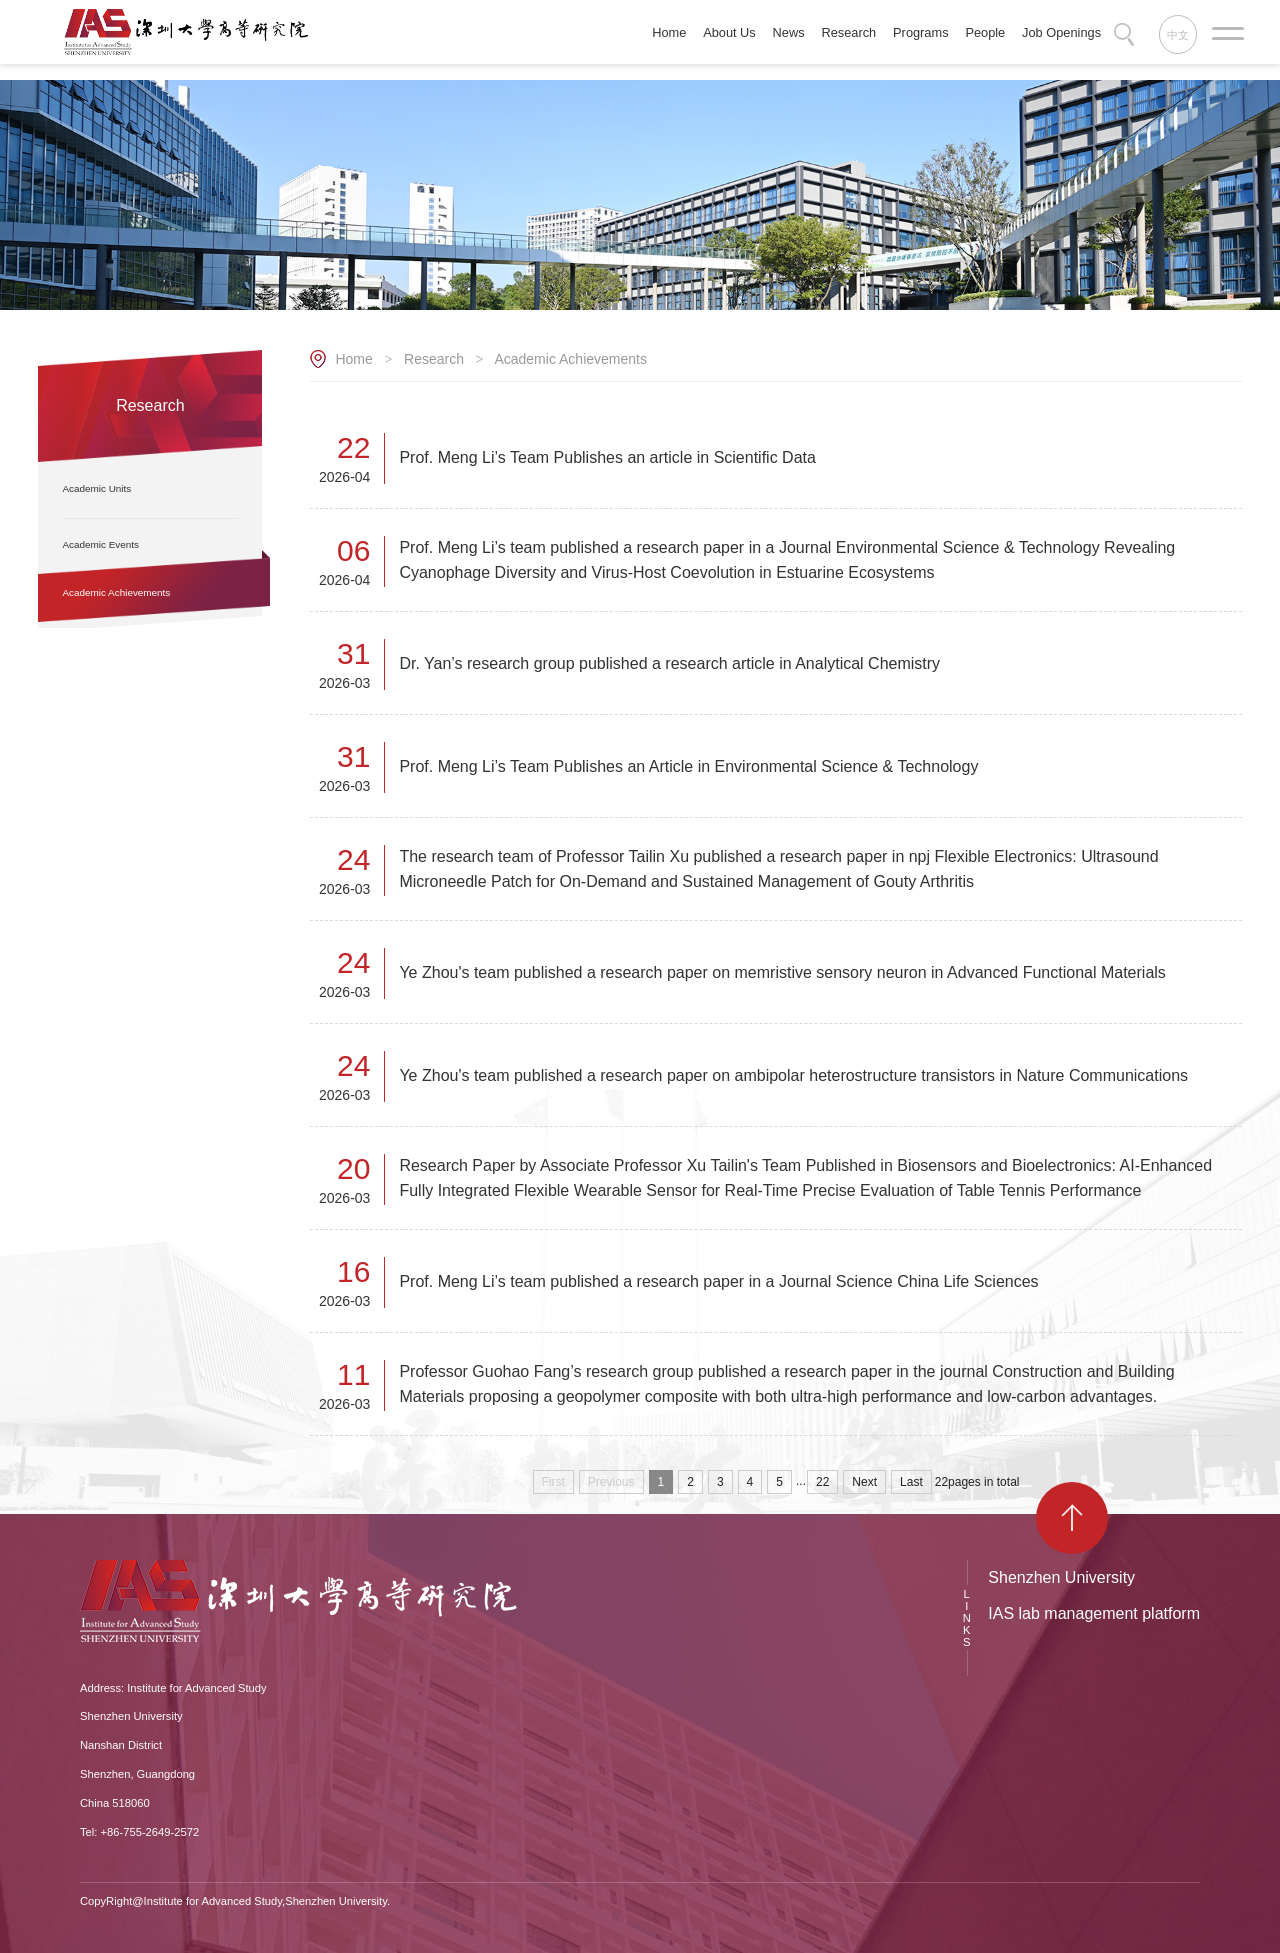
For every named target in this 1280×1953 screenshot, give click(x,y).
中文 (1178, 35)
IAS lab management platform (1094, 1613)
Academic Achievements (570, 359)
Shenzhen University (1061, 1577)
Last (911, 1482)
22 (822, 1482)
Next (864, 1482)
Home (353, 359)
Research (434, 359)
